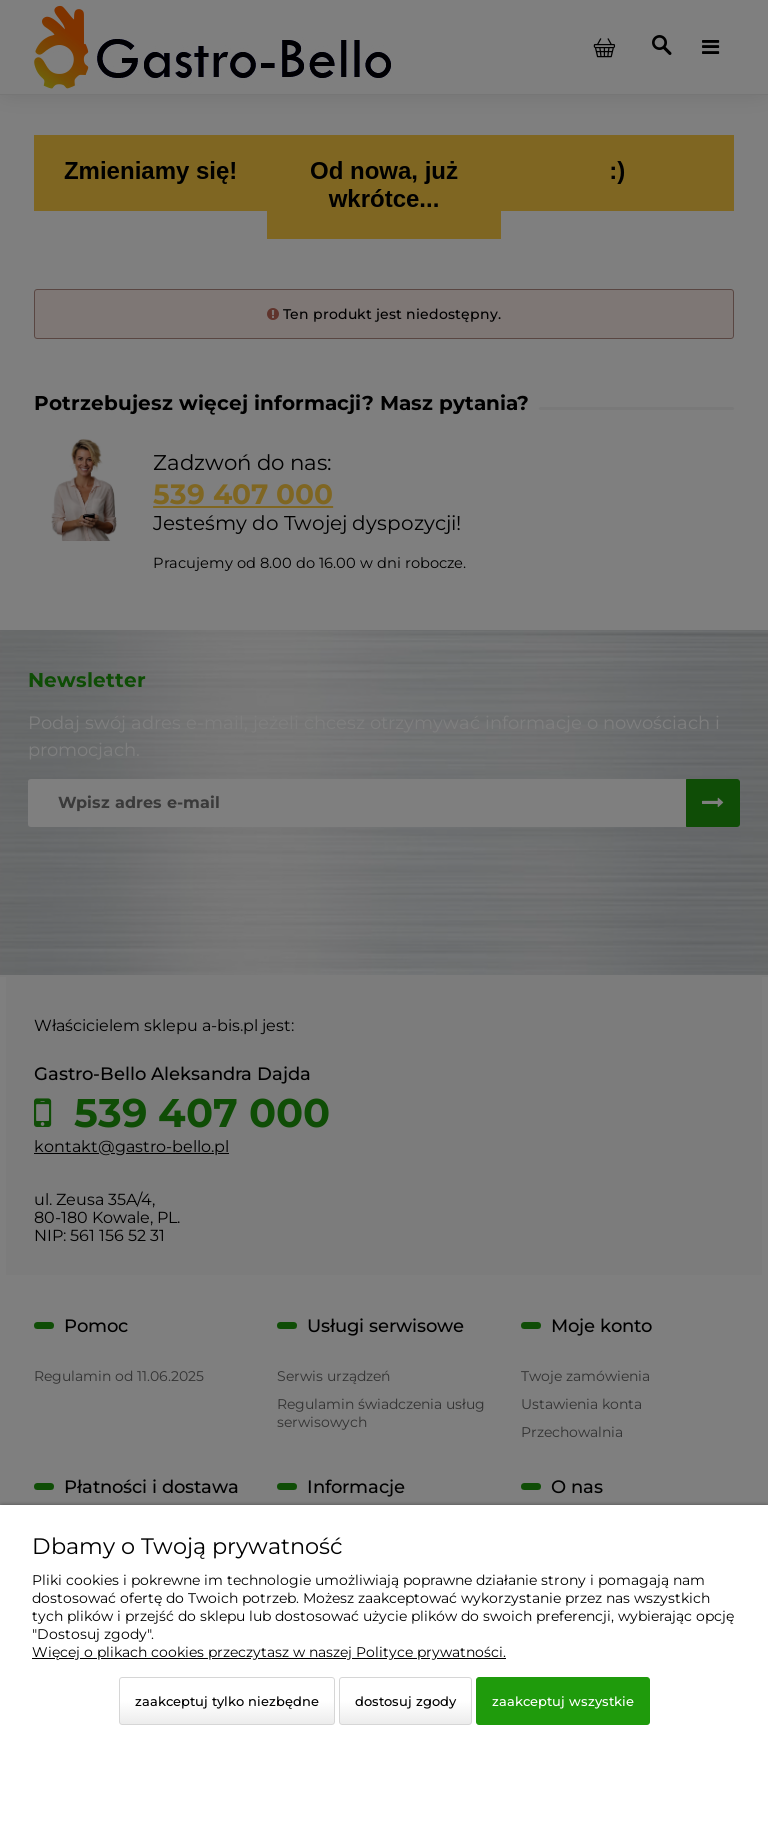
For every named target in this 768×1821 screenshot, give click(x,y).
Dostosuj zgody (405, 1701)
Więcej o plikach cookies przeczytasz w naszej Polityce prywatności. (269, 1652)
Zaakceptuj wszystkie (563, 1701)
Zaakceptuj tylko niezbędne (227, 1701)
